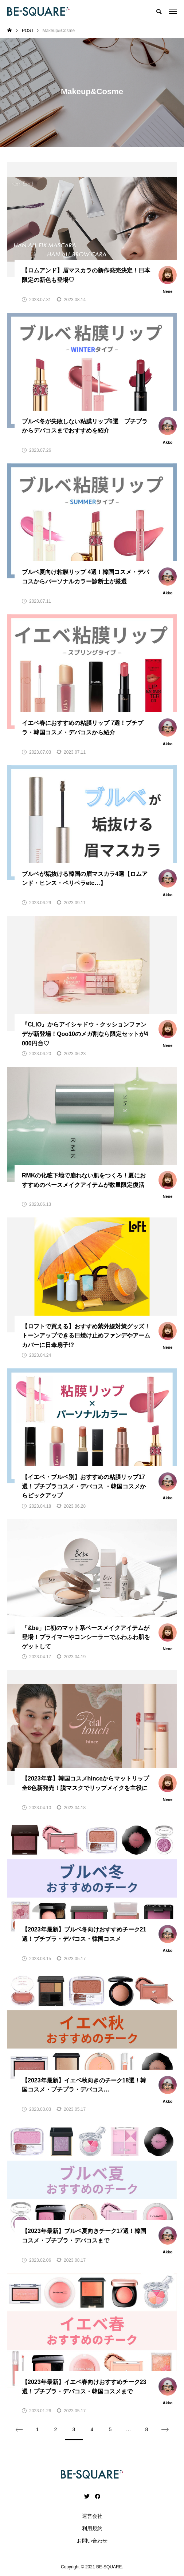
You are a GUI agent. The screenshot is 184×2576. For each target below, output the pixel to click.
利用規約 (92, 2528)
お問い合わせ (92, 2540)
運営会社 (92, 2516)
